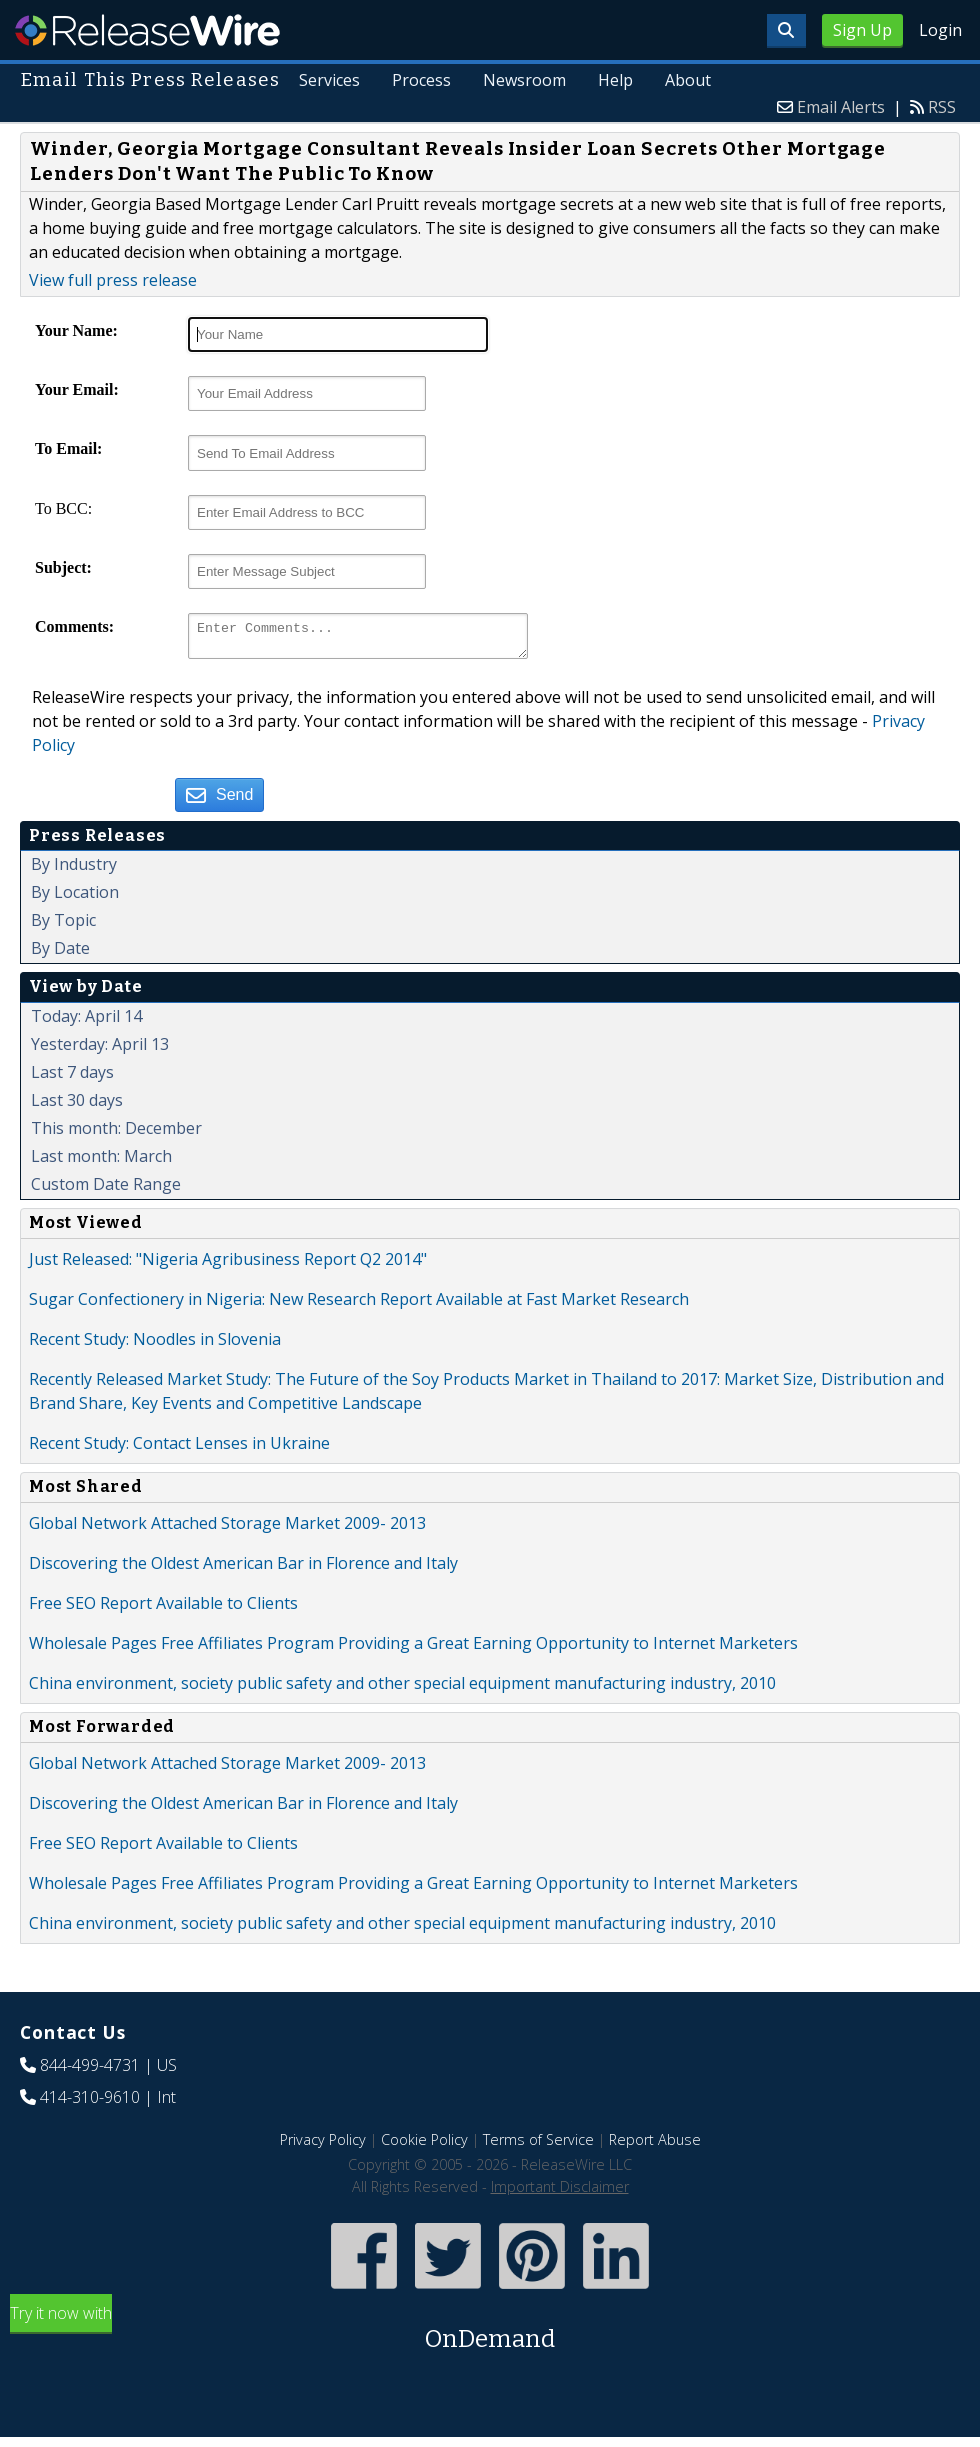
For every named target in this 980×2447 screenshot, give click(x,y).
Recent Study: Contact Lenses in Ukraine (179, 1449)
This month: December (116, 1134)
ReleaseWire (147, 30)
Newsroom (525, 80)
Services (331, 80)
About (688, 80)
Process (422, 80)
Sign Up (862, 30)
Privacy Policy (323, 2145)
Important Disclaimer (560, 2192)
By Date (60, 954)
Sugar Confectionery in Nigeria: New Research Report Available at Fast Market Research (359, 1305)
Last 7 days (72, 1078)
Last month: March (101, 1162)
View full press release (113, 280)
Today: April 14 (86, 1022)
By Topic (63, 926)
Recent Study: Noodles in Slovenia (155, 1345)
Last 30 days (77, 1106)
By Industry (74, 870)
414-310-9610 (90, 2103)
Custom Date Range (106, 1190)
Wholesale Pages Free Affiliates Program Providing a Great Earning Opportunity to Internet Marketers (413, 1649)
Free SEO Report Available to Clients (163, 1609)
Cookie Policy (424, 2145)
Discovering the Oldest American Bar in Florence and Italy (243, 1569)
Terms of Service (538, 2145)
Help (616, 80)
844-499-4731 (90, 2071)
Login (940, 30)
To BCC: (63, 508)
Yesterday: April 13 (100, 1050)
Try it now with (490, 2335)
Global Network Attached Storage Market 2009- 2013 (227, 1529)
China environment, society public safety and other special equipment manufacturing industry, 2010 (402, 1689)
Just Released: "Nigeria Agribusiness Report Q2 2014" (228, 1265)
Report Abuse (655, 2145)
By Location (75, 898)
